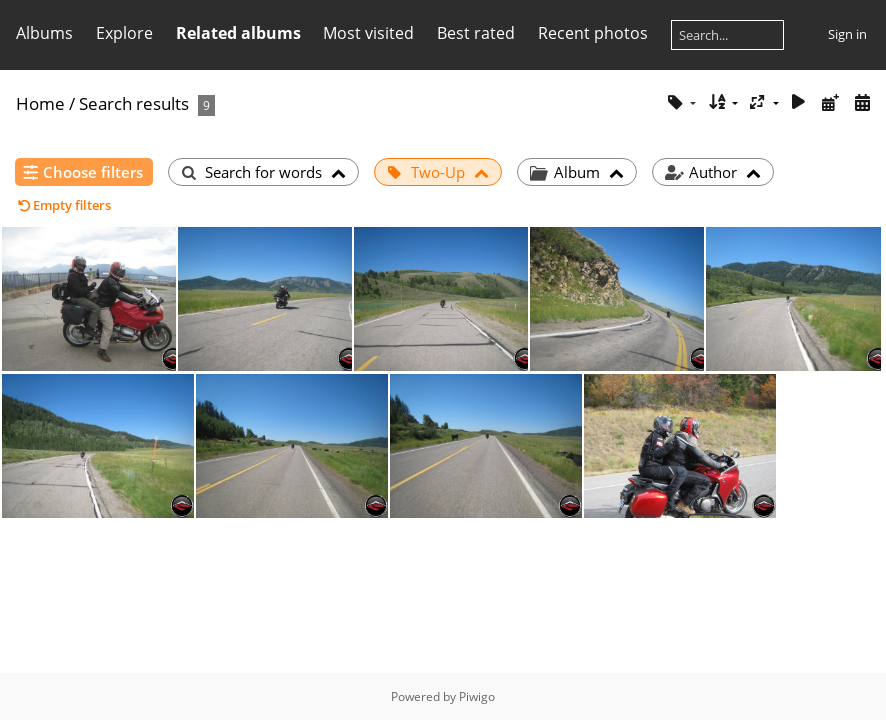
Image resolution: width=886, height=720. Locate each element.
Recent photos (593, 33)
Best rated (476, 33)
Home (40, 103)
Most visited (368, 33)
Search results (134, 103)
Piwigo (477, 696)
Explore (124, 33)
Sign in (847, 34)
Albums (44, 33)
